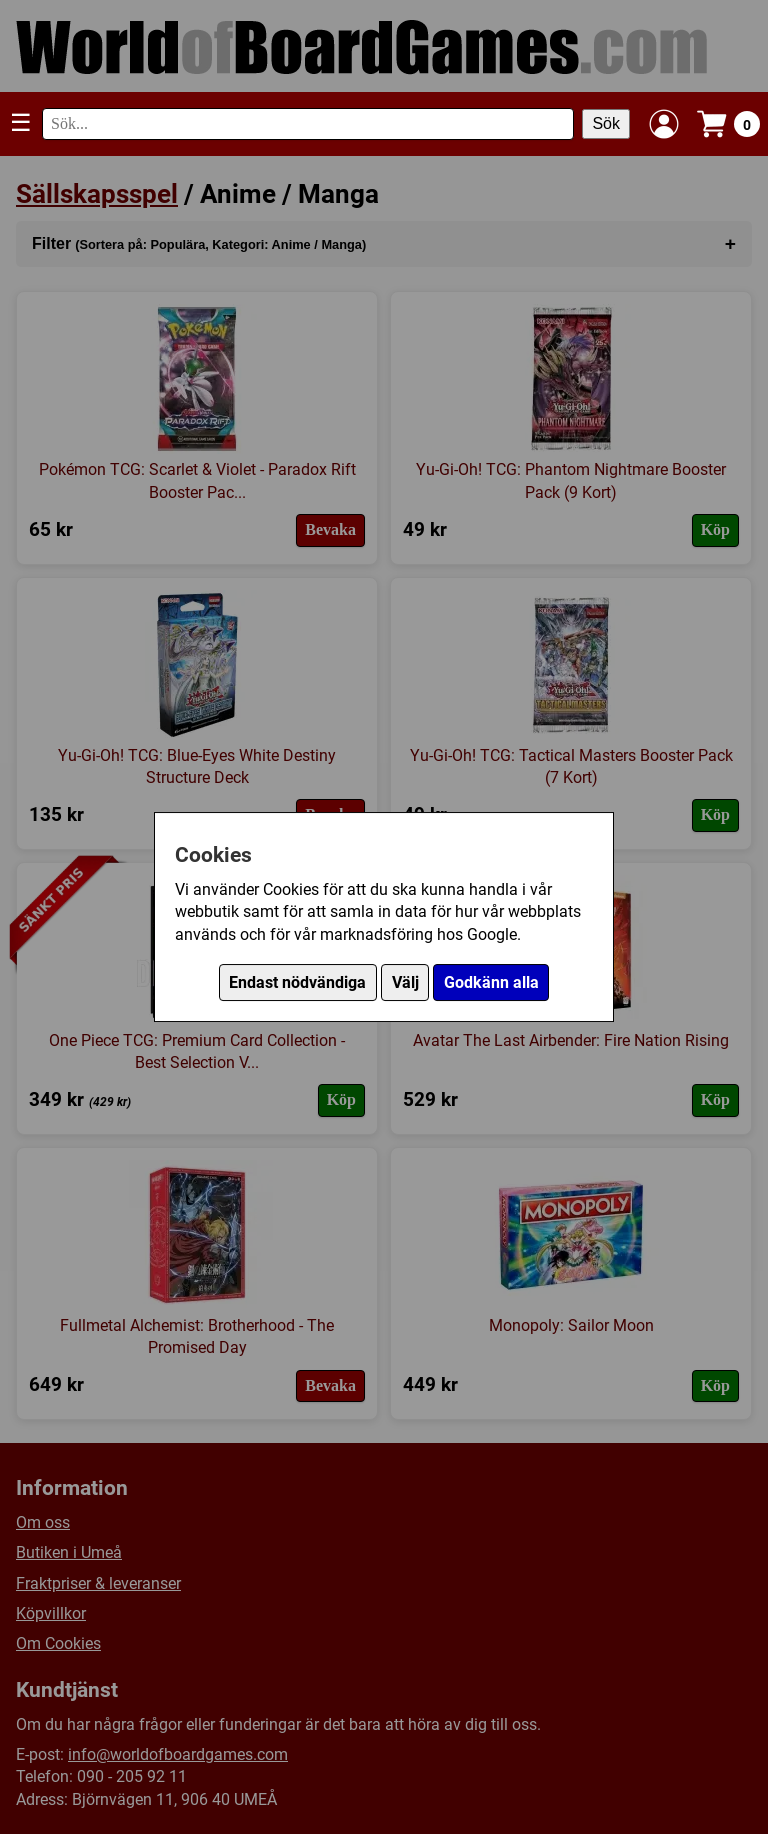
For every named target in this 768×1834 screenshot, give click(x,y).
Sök (606, 123)
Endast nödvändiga (297, 982)
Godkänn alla (491, 982)
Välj (405, 982)
